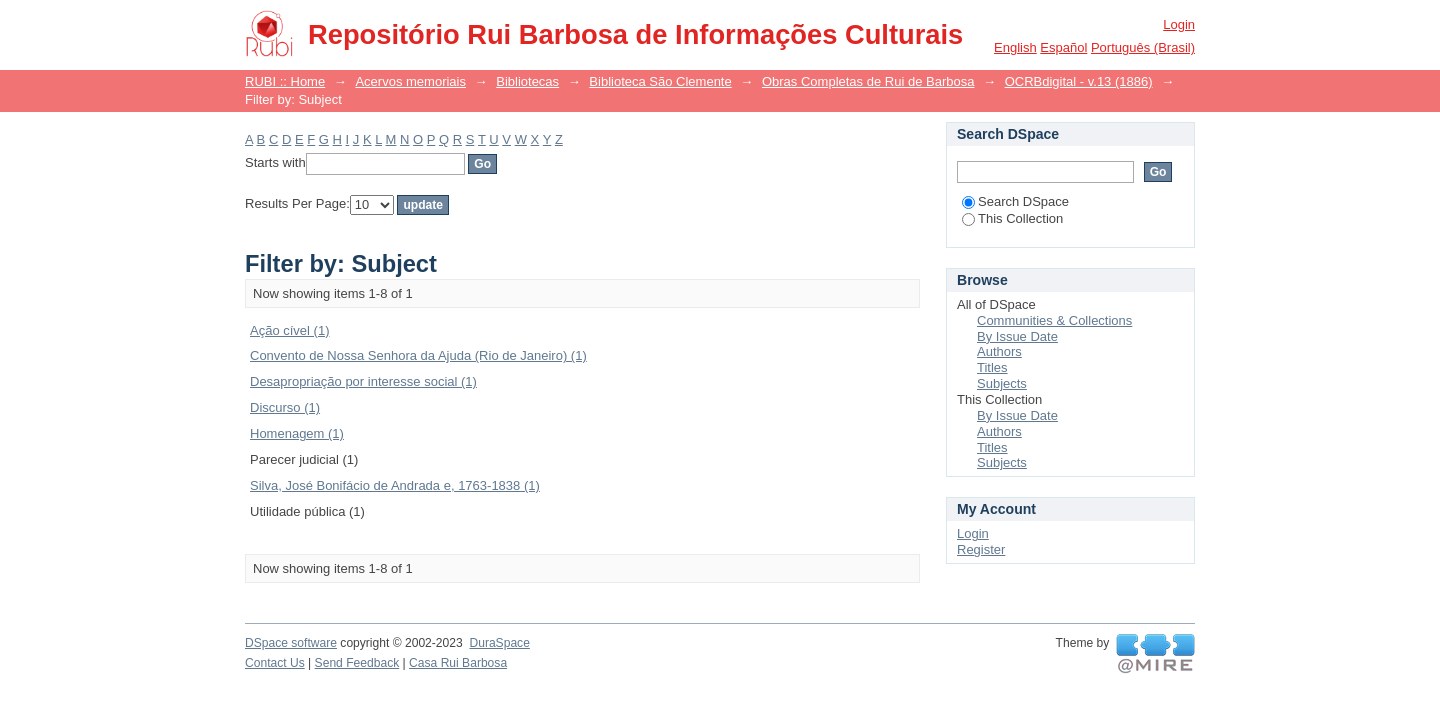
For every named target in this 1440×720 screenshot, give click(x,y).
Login (1179, 24)
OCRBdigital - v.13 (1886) (1079, 81)
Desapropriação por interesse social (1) (363, 381)
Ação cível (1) (289, 330)
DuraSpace (499, 643)
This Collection (1012, 218)
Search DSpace (1015, 201)
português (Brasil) (1143, 47)
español (1063, 47)
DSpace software (291, 643)
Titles (992, 367)
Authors (999, 351)
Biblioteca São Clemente (660, 81)
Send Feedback (357, 663)
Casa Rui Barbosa (458, 663)
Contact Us (275, 663)
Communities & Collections (1054, 320)
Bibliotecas (527, 81)
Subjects (1002, 383)
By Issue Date (1017, 336)
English (1015, 47)
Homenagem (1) (297, 433)
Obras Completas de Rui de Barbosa (868, 81)
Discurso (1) (285, 407)
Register (981, 549)
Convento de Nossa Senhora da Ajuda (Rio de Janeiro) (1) (418, 355)
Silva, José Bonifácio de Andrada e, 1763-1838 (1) (395, 485)
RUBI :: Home (285, 81)
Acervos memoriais (410, 81)
